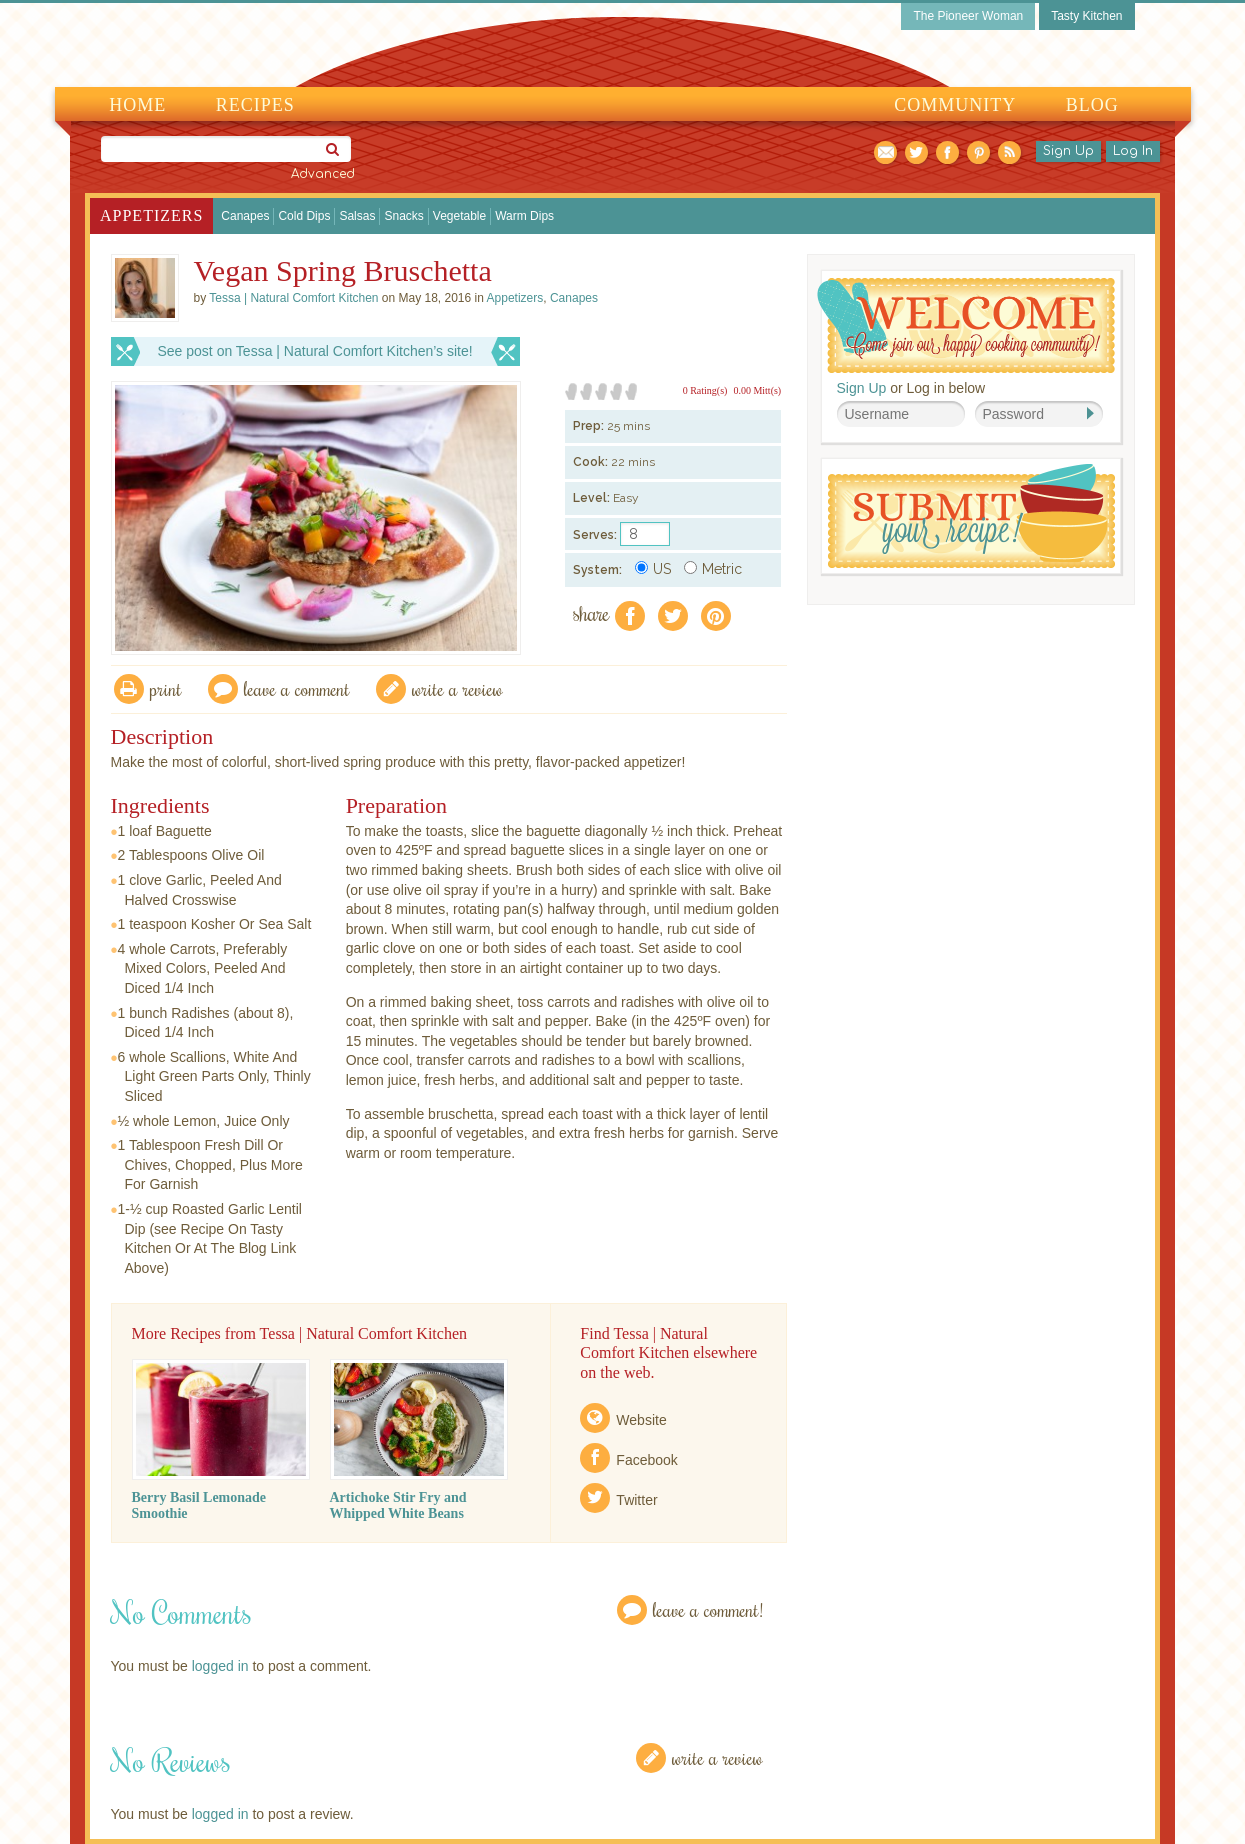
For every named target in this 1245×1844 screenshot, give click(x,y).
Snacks (403, 216)
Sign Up (1068, 151)
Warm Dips (524, 216)
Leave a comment (297, 688)
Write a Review (717, 1757)
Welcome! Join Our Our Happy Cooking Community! (966, 325)
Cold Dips (304, 216)
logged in (220, 1666)
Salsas (357, 216)
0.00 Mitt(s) (757, 390)
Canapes (245, 216)
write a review (457, 688)
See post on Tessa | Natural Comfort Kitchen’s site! (315, 351)
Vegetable (459, 216)
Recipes (255, 105)
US (653, 569)
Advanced (323, 174)
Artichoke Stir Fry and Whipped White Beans (398, 1505)
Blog (1092, 105)
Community (955, 105)
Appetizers (151, 215)
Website (641, 1420)
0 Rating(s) (705, 390)
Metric (713, 569)
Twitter (636, 1500)
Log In (1133, 151)
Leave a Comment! (708, 1609)
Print (166, 688)
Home (137, 105)
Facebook (646, 1460)
